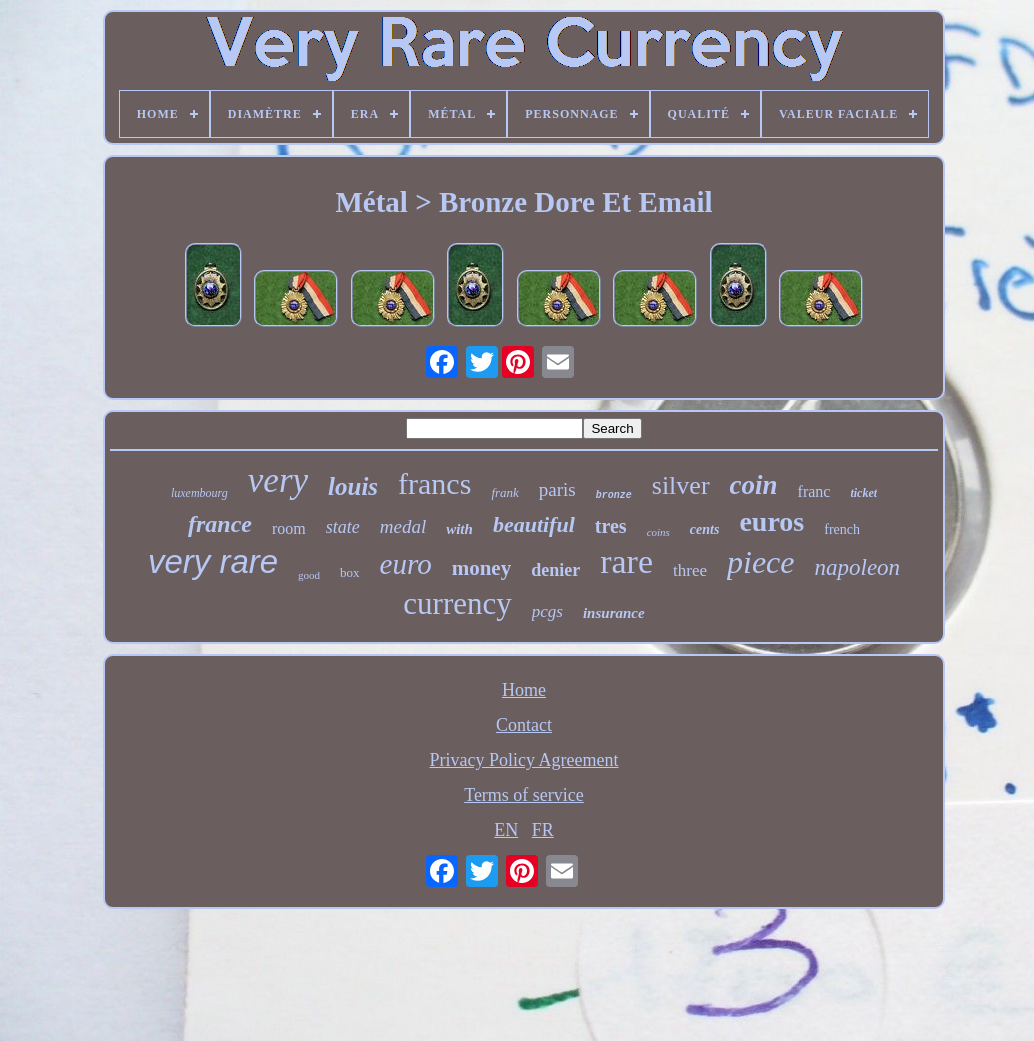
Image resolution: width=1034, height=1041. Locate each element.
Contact (524, 725)
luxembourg (199, 493)
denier (555, 570)
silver (681, 485)
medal (403, 526)
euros (771, 521)
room (289, 528)
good (309, 575)
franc (814, 491)
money (482, 568)
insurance (614, 613)
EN (506, 830)
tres (611, 526)
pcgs (547, 611)
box (350, 572)
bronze (614, 495)
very (278, 480)
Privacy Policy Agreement (524, 760)
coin (754, 485)
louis (353, 486)
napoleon (858, 567)
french (842, 529)
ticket (863, 493)
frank (504, 492)
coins (658, 532)
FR (543, 830)
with (459, 529)
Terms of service (524, 795)
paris (557, 489)
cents (705, 529)
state (343, 527)
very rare (213, 561)
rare (626, 561)
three (690, 570)
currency (457, 603)
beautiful (534, 524)
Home (524, 690)
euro (406, 564)
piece (761, 562)
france (220, 524)
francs (434, 483)
